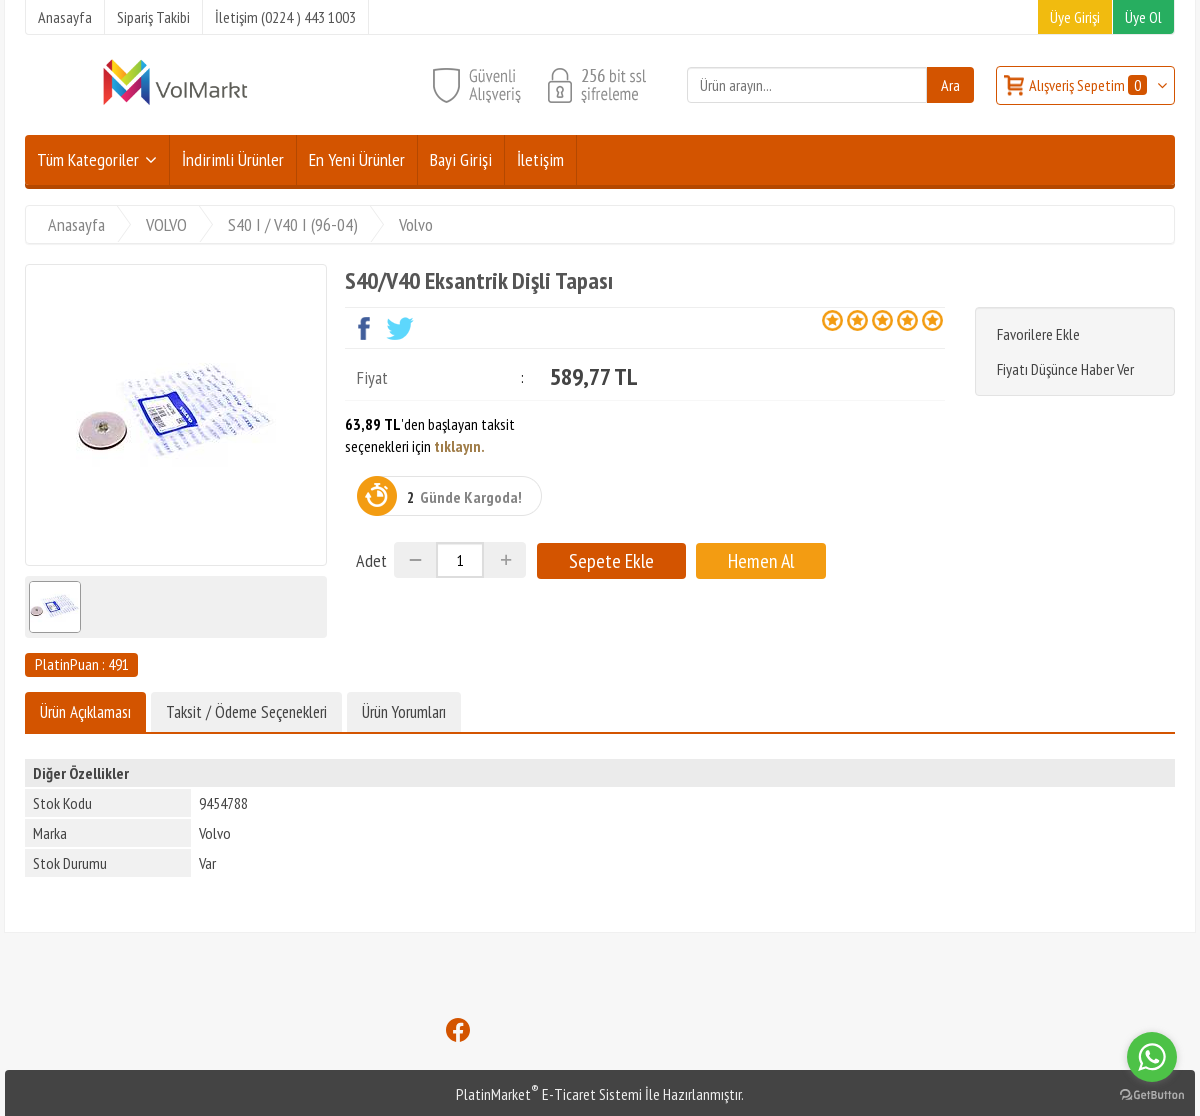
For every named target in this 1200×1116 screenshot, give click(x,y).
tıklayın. (459, 446)
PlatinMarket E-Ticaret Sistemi (549, 1094)
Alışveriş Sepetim (1089, 85)
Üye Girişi (1075, 17)
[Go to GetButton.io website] (1152, 1095)
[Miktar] (460, 560)
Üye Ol (1143, 17)
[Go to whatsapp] (1152, 1057)
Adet (371, 560)
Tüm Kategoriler (88, 159)
